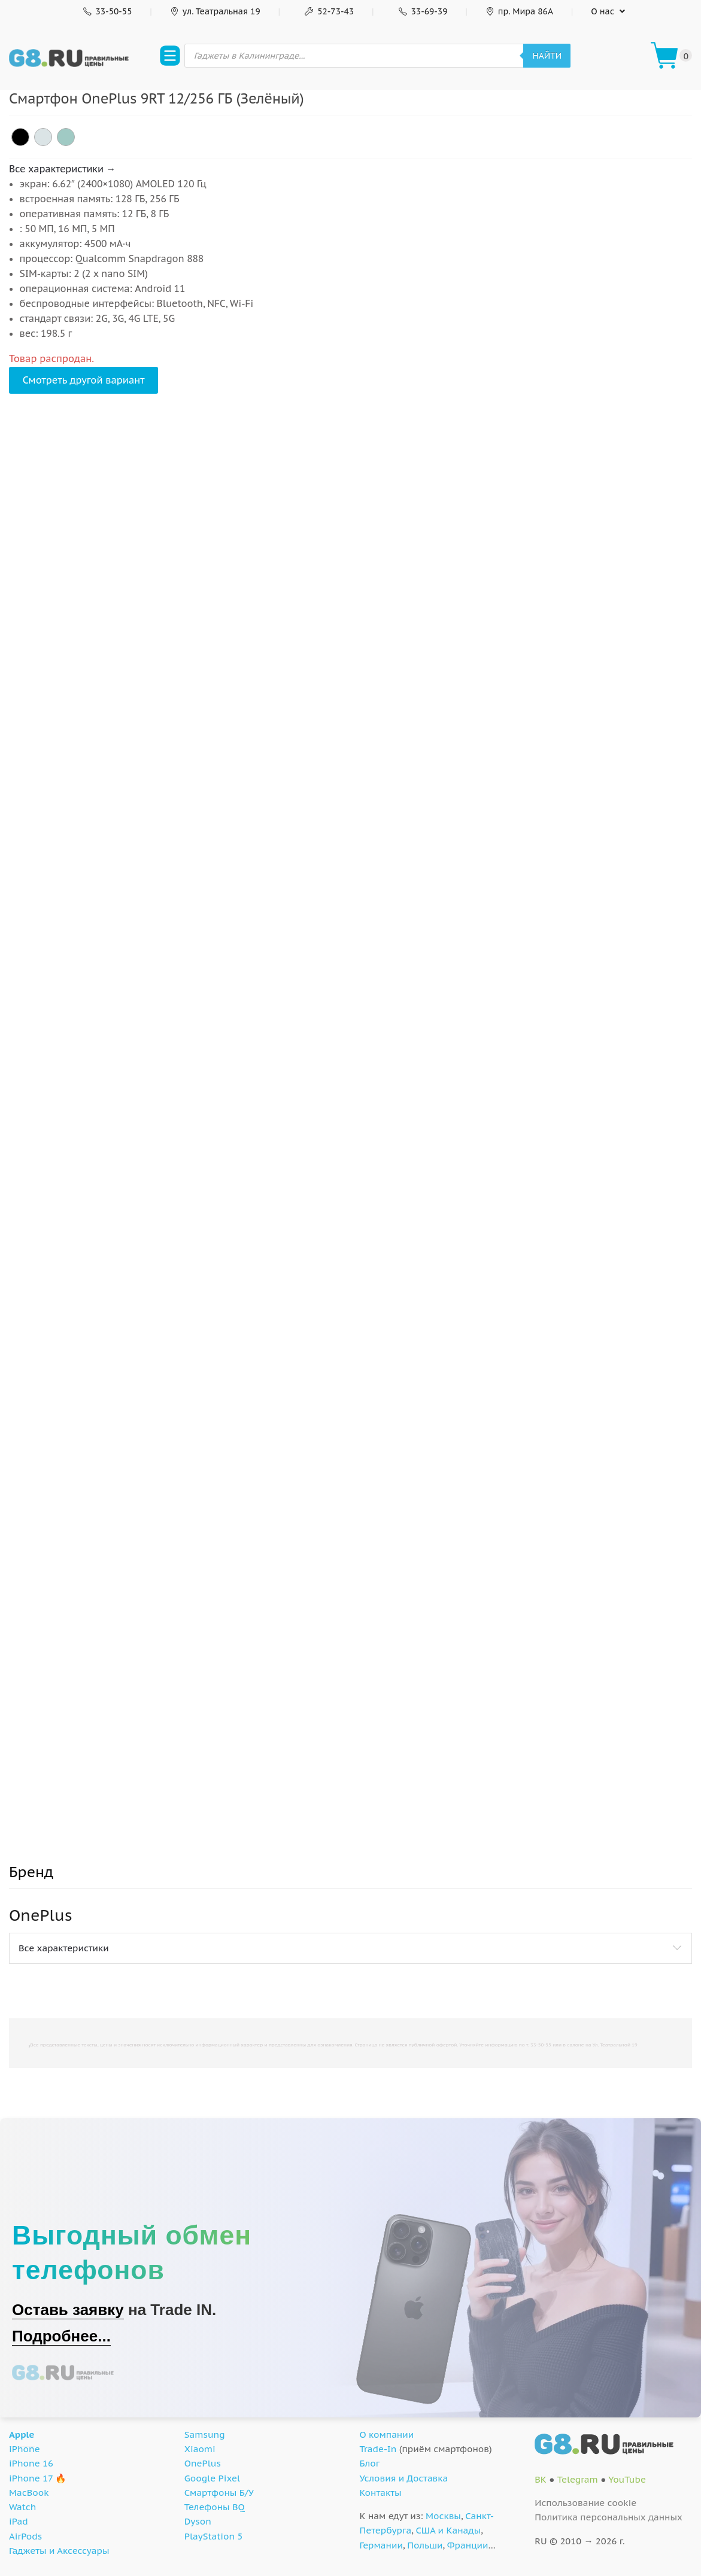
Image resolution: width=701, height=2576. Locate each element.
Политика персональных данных (608, 2517)
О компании (387, 2434)
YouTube (627, 2479)
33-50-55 (106, 11)
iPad (18, 2521)
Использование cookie (585, 2502)
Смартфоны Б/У (219, 2492)
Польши (424, 2545)
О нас (602, 11)
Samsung (204, 2434)
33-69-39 (421, 11)
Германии (381, 2545)
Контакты (381, 2492)
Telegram (577, 2479)
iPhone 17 (31, 2478)
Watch (22, 2507)
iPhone (24, 2449)
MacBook (29, 2492)
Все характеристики (64, 1948)
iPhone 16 (31, 2463)
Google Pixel (212, 2478)
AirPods (25, 2536)
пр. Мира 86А (519, 11)
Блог (370, 2463)
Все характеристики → (62, 169)
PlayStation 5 (213, 2536)
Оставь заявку (68, 2310)
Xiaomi (200, 2449)
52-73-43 (328, 11)
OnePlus (202, 2463)
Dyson (197, 2521)
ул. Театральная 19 (215, 11)
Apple (22, 2434)
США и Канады (448, 2530)
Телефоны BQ (214, 2507)
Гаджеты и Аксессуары (59, 2550)
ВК (541, 2479)
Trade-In (378, 2449)
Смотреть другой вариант (84, 380)
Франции (467, 2545)
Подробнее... (61, 2336)
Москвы (443, 2516)
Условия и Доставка (404, 2478)
